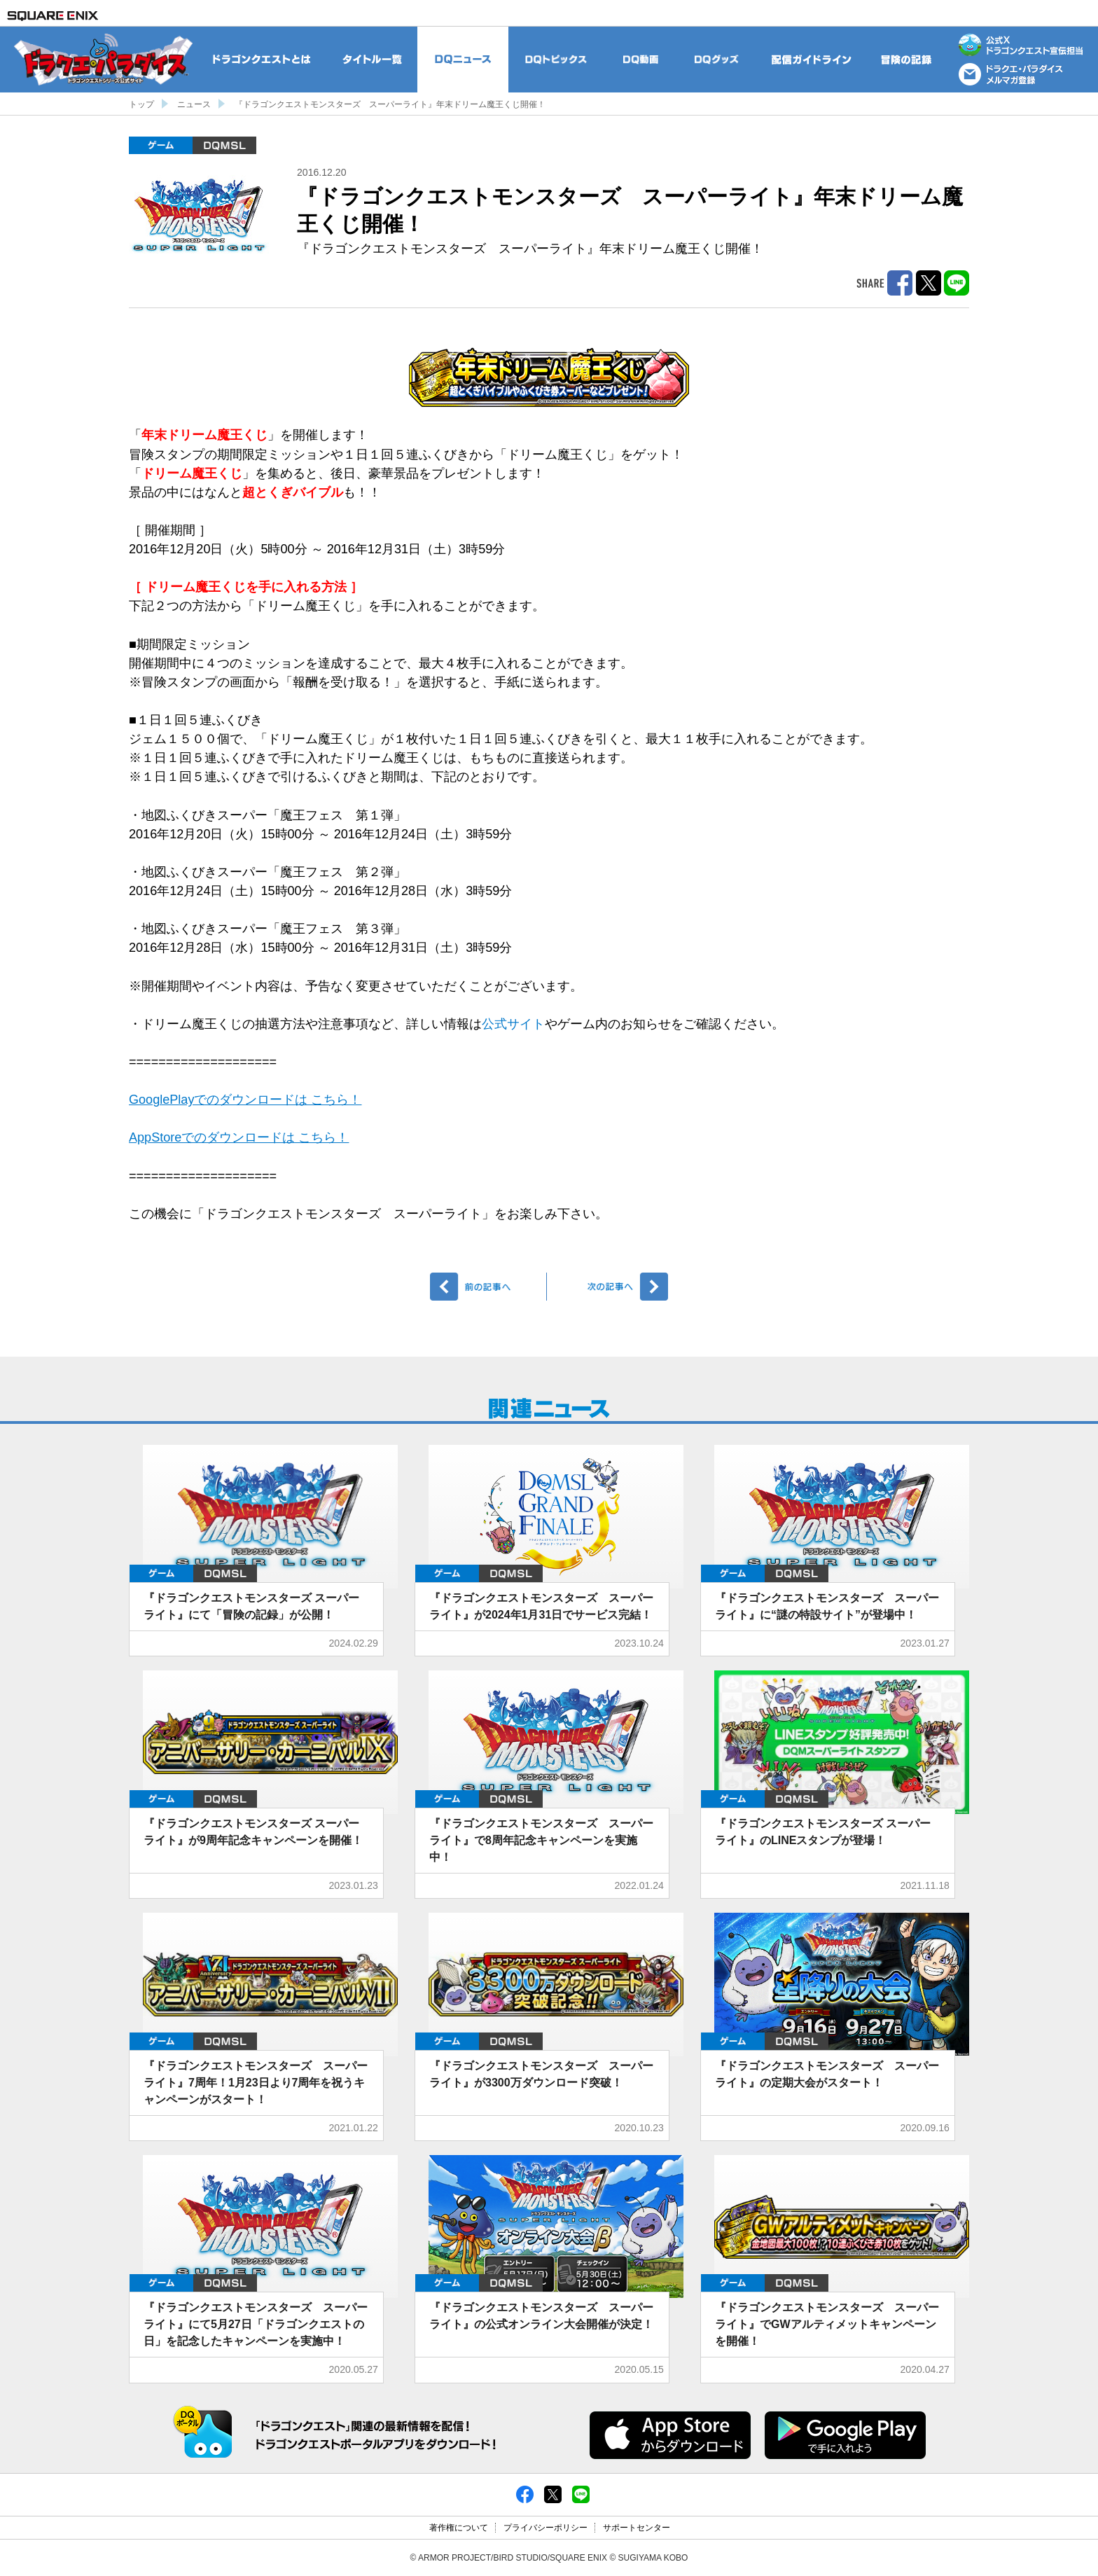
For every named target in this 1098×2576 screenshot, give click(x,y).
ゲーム (161, 145)
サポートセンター (636, 2528)
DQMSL (224, 145)
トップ (141, 104)
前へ (488, 1287)
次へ (609, 1287)
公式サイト (513, 1024)
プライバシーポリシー (545, 2528)
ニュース (194, 104)
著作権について (458, 2528)
